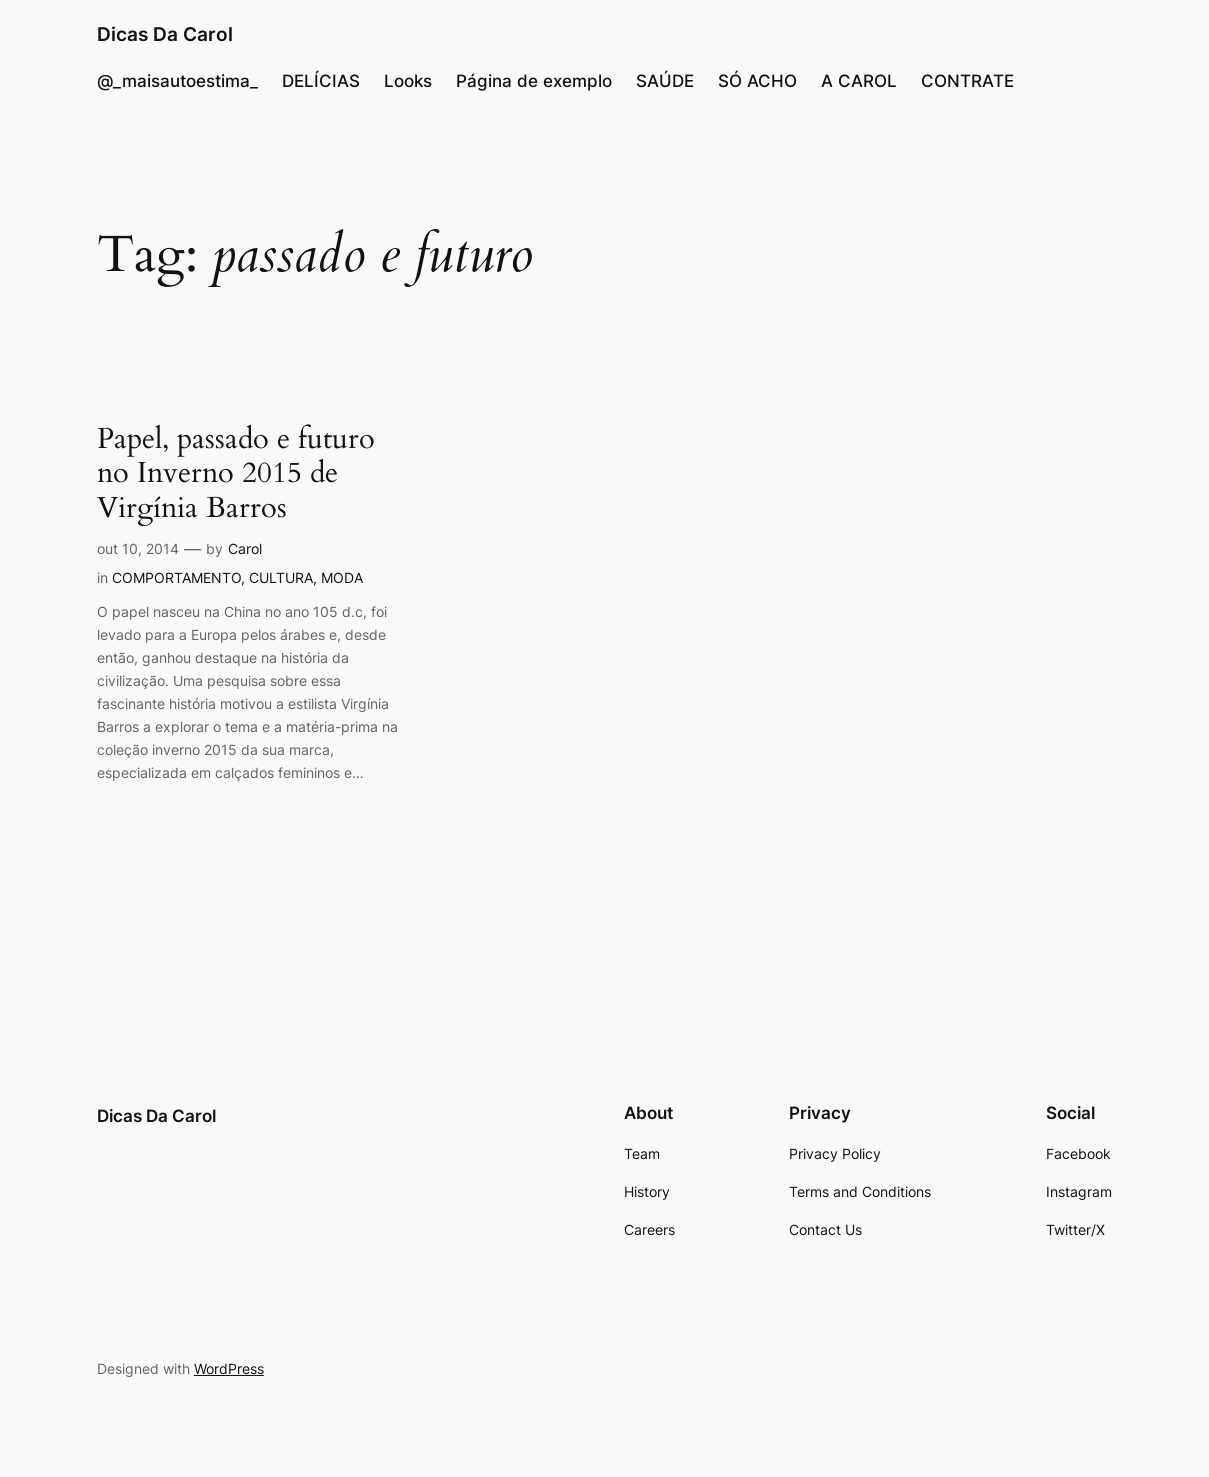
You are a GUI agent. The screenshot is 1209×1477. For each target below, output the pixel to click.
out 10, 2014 (138, 548)
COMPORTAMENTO (176, 577)
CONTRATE (967, 81)
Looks (408, 81)
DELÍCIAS (321, 81)
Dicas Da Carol (165, 34)
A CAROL (859, 81)
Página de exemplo (534, 81)
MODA (342, 577)
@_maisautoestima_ (177, 81)
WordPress (229, 1368)
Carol (245, 548)
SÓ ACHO (757, 81)
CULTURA (281, 577)
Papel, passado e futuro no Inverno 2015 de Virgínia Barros (236, 474)
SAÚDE (665, 81)
